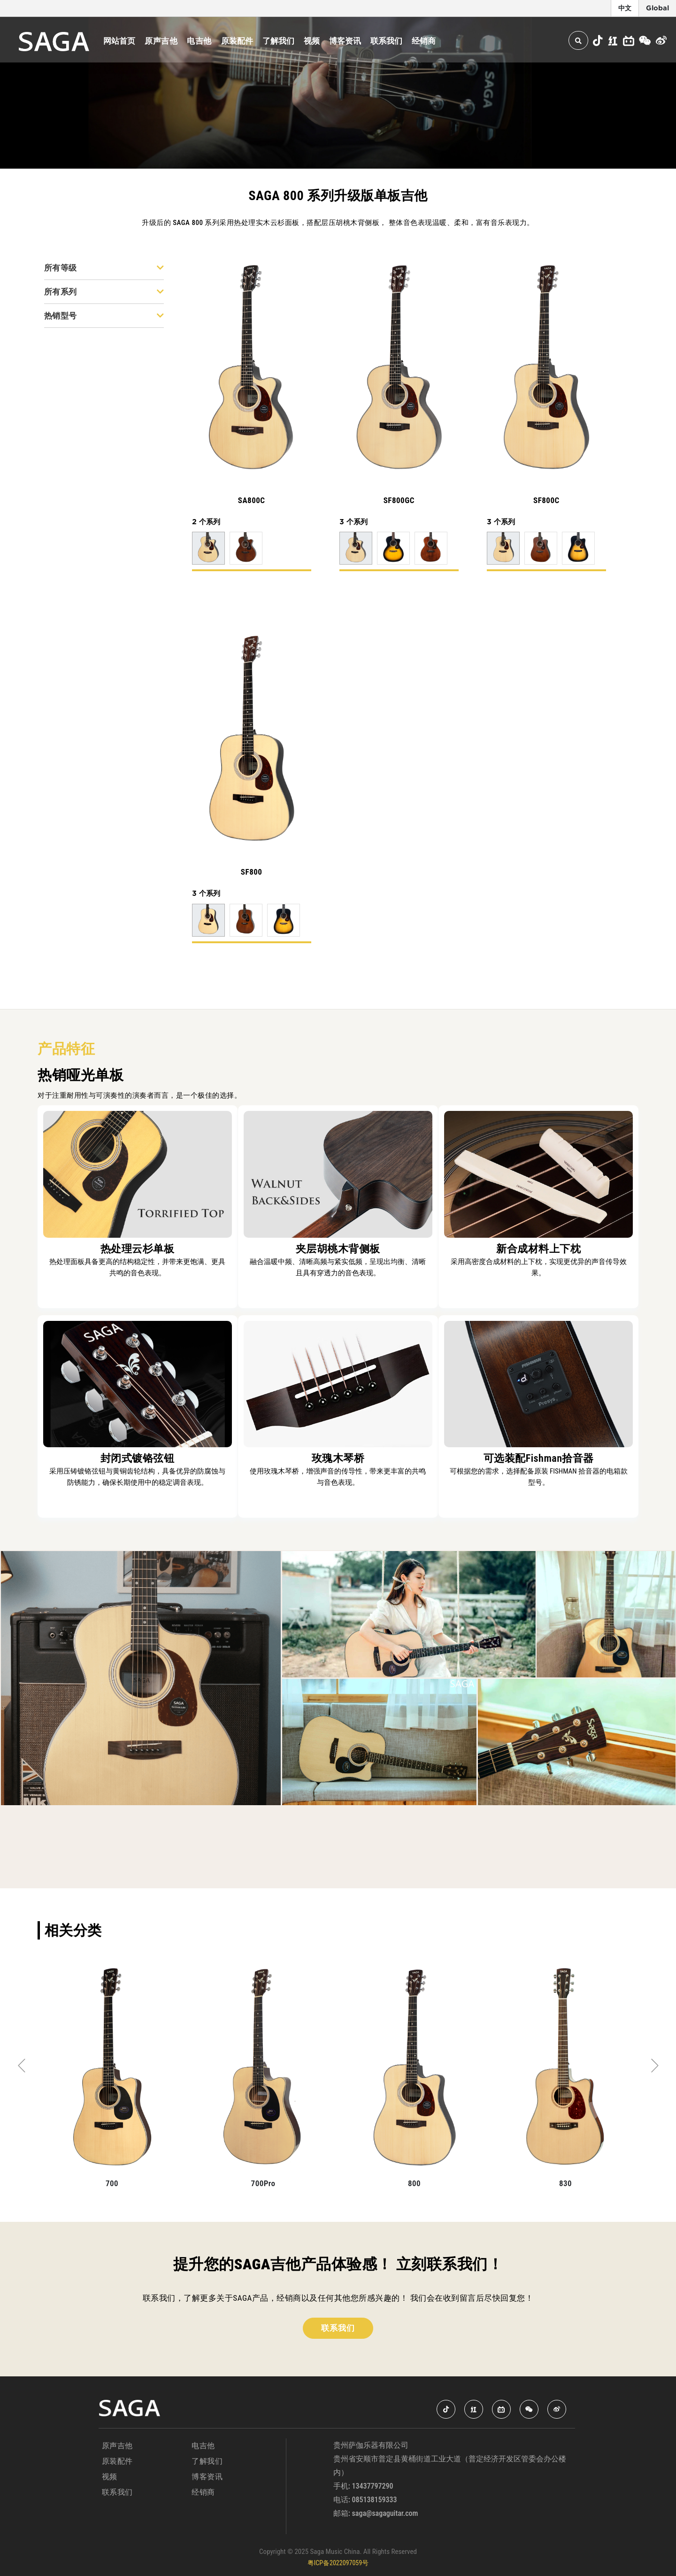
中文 (624, 8)
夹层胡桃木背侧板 (338, 1249)
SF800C (546, 500)
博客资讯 (345, 41)
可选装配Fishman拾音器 (539, 1458)
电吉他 (199, 41)
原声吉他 (161, 41)
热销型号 (104, 315)
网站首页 (119, 41)
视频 (312, 41)
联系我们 (386, 41)
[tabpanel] (112, 2079)
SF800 (251, 872)
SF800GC (399, 500)
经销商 (424, 41)
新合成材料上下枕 (538, 1249)
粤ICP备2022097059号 (338, 2563)
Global (657, 8)
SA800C (251, 500)
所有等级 (104, 267)
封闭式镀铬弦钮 (137, 1458)
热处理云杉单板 (137, 1249)
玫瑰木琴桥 (338, 1458)
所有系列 (104, 291)
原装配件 (237, 41)
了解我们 (278, 41)
